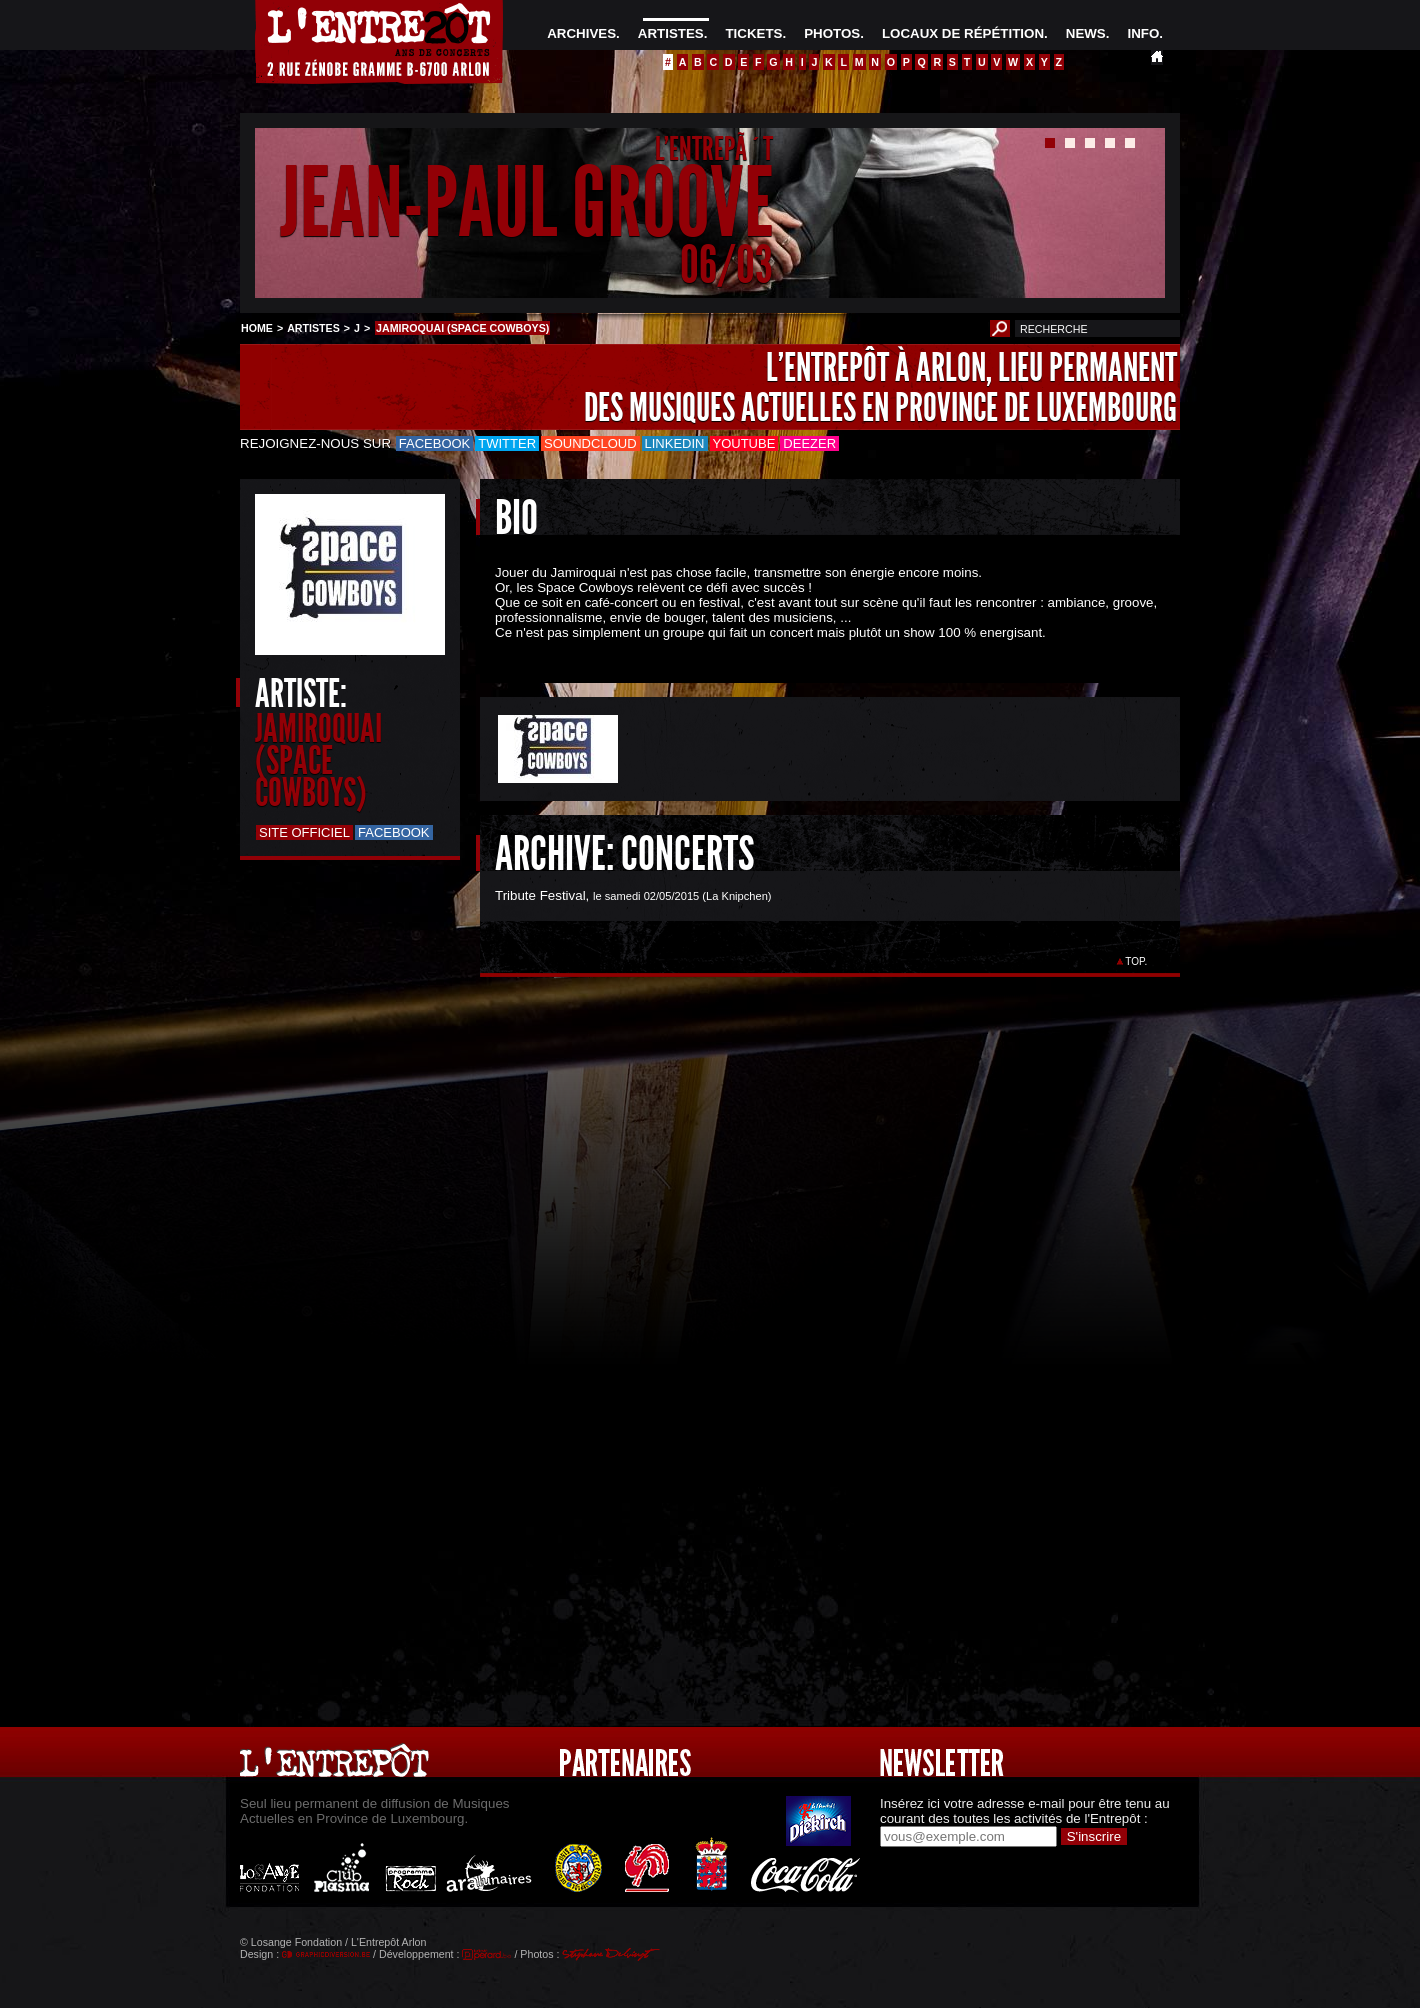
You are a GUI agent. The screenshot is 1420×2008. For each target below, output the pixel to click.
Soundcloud (590, 443)
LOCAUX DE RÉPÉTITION (963, 33)
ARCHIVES (581, 33)
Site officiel (304, 832)
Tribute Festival (540, 895)
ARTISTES (671, 33)
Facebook (435, 443)
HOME (257, 328)
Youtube (744, 443)
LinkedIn (675, 443)
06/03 (726, 264)
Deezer (809, 443)
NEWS (1086, 33)
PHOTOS (832, 33)
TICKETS (753, 33)
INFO (1143, 33)
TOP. (1136, 961)
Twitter (507, 443)
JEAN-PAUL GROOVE (526, 203)
